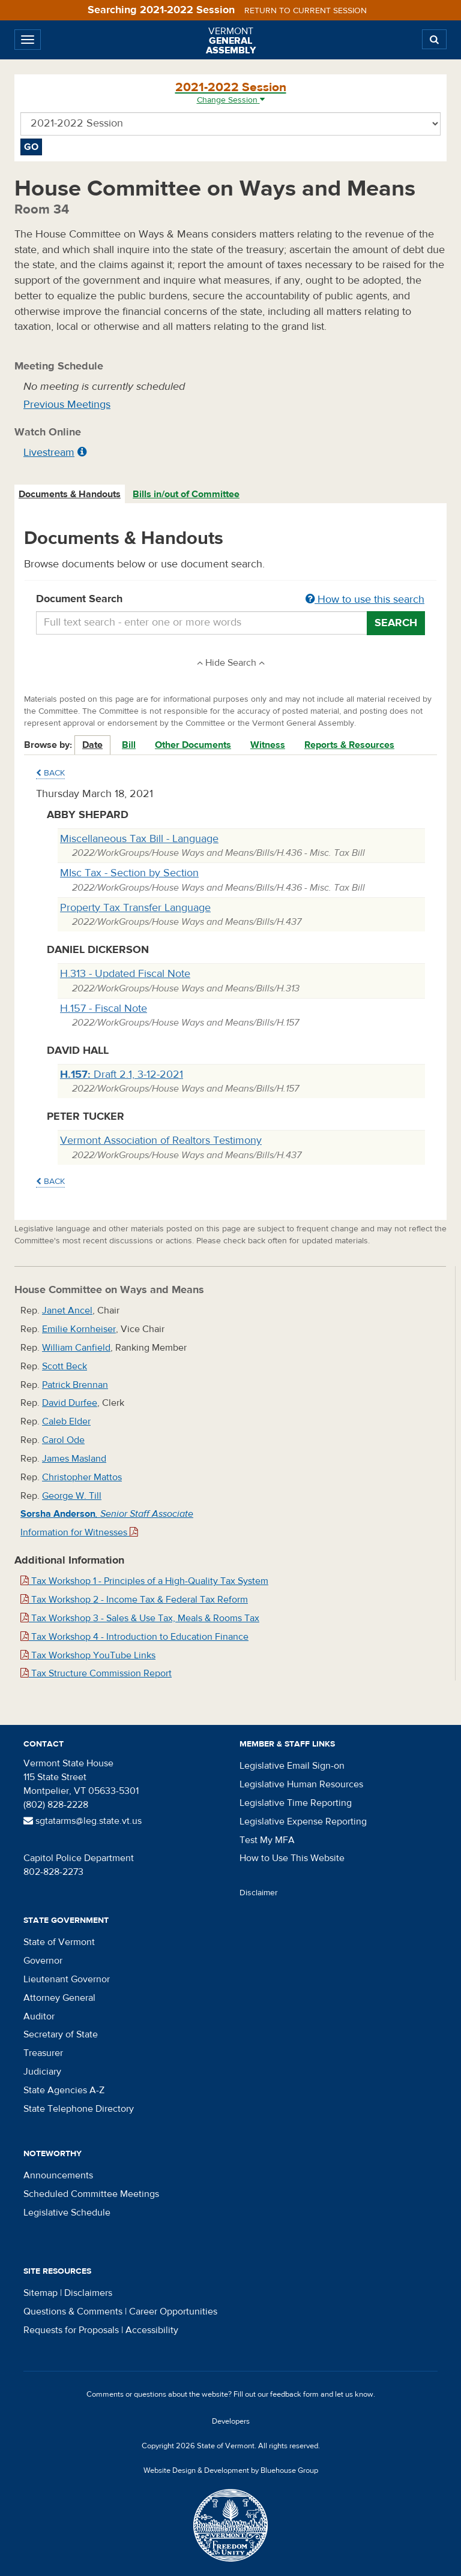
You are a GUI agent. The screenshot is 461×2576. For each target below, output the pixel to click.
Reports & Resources (349, 745)
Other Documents (193, 745)
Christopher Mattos (82, 1477)
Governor (42, 1961)
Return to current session (305, 10)
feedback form (294, 2394)
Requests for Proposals (71, 2330)
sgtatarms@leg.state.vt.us (82, 1821)
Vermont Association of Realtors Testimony (161, 1140)
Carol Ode (63, 1440)
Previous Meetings (66, 404)
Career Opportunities (173, 2312)
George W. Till (71, 1496)
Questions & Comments (72, 2312)
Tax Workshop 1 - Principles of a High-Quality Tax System (144, 1581)
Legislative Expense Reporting (303, 1821)
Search (396, 623)
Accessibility (151, 2330)
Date (92, 745)
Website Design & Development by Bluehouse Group (230, 2470)
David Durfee (69, 1403)
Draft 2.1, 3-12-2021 (121, 1074)
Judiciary (42, 2072)
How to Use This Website (292, 1858)
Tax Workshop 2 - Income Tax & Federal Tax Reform (134, 1600)
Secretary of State (60, 2034)
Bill (129, 745)
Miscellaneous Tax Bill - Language (139, 839)
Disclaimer (259, 1892)
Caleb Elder (66, 1421)
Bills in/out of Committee (186, 494)
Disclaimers (88, 2293)
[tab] (70, 494)
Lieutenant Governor (66, 1979)
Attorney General (59, 1998)
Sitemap (40, 2293)
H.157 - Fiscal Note (103, 1008)
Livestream (48, 452)
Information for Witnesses (79, 1532)
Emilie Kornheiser (79, 1329)
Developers (231, 2421)
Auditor (39, 2016)
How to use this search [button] (365, 599)
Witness (267, 745)
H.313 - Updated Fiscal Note (125, 974)
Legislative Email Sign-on (292, 1766)
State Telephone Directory (78, 2109)
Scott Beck (64, 1366)
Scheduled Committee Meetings (91, 2194)
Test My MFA (267, 1840)
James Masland (74, 1459)
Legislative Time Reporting (296, 1803)
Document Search (230, 599)
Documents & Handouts (70, 494)
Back (50, 773)
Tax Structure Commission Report (96, 1673)
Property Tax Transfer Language (135, 908)
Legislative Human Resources (301, 1784)
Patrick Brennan (75, 1385)
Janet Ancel (67, 1310)
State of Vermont (59, 1942)
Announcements (58, 2175)
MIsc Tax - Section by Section (129, 873)
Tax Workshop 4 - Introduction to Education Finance (134, 1637)
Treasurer (43, 2053)
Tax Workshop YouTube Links (87, 1655)
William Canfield (76, 1348)
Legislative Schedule (66, 2213)
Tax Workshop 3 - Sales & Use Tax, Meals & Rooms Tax (139, 1618)
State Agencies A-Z (63, 2090)
